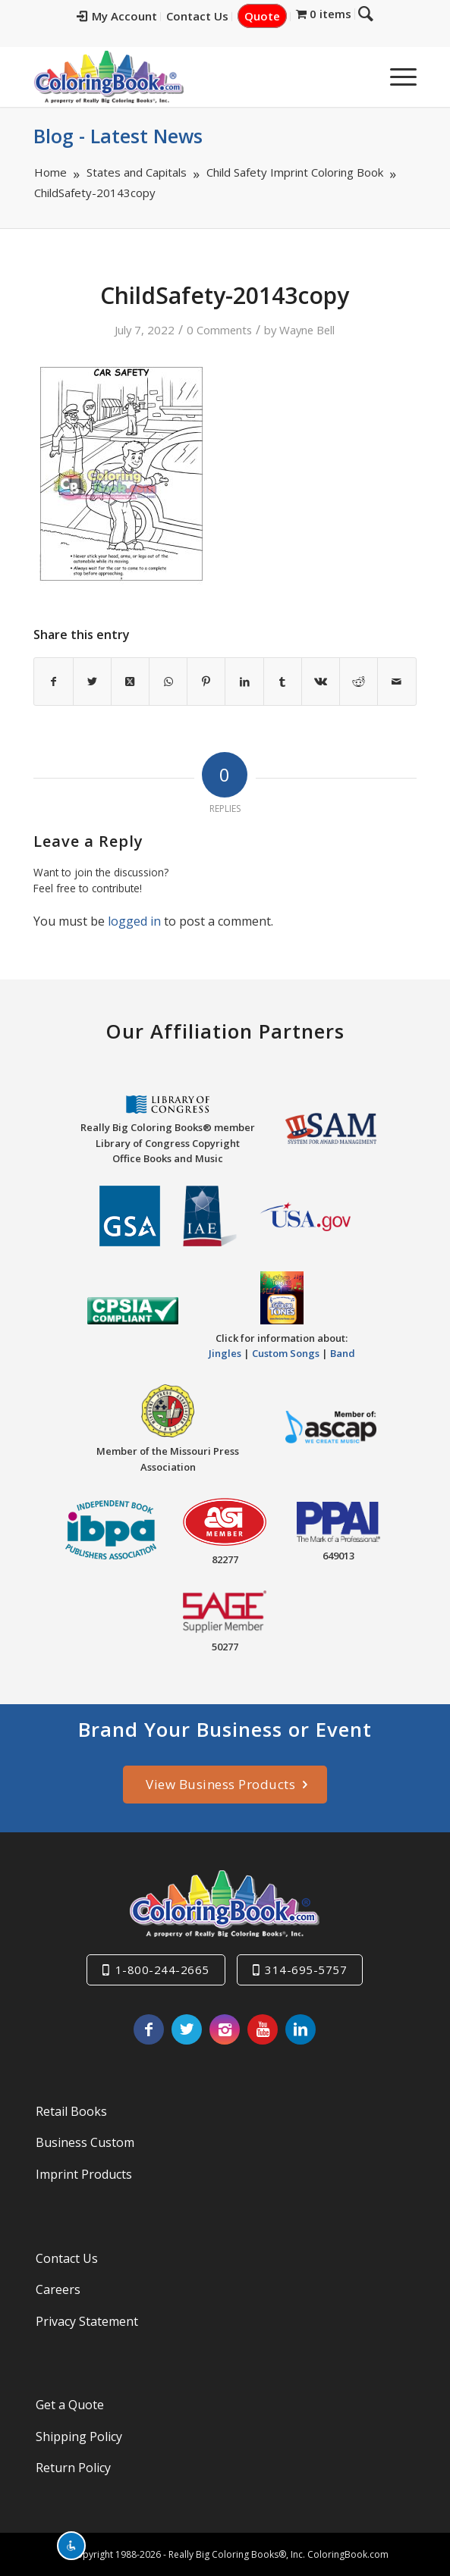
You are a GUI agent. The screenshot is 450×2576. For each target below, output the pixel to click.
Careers (58, 2289)
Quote (273, 16)
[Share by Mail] (396, 681)
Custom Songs (285, 1353)
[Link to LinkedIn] (300, 2029)
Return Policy (73, 2467)
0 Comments (219, 329)
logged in (134, 921)
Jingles (225, 1353)
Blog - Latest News (118, 136)
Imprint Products (84, 2174)
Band (342, 1353)
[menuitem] (128, 16)
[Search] (360, 76)
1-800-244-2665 (162, 1969)
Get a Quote (70, 2404)
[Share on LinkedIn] (244, 681)
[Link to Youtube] (262, 2029)
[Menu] (396, 76)
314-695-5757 (306, 1969)
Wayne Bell (307, 329)
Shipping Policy (79, 2436)
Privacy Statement (87, 2321)
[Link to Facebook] (149, 2029)
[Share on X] (92, 681)
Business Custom (85, 2142)
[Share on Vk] (320, 681)
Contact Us (209, 16)
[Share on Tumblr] (282, 681)
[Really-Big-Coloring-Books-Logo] (186, 76)
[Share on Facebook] (53, 681)
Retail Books (71, 2111)
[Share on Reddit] (358, 681)
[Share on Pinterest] (206, 681)
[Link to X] (187, 2029)
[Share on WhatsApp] (168, 681)
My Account (128, 16)
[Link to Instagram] (224, 2029)
